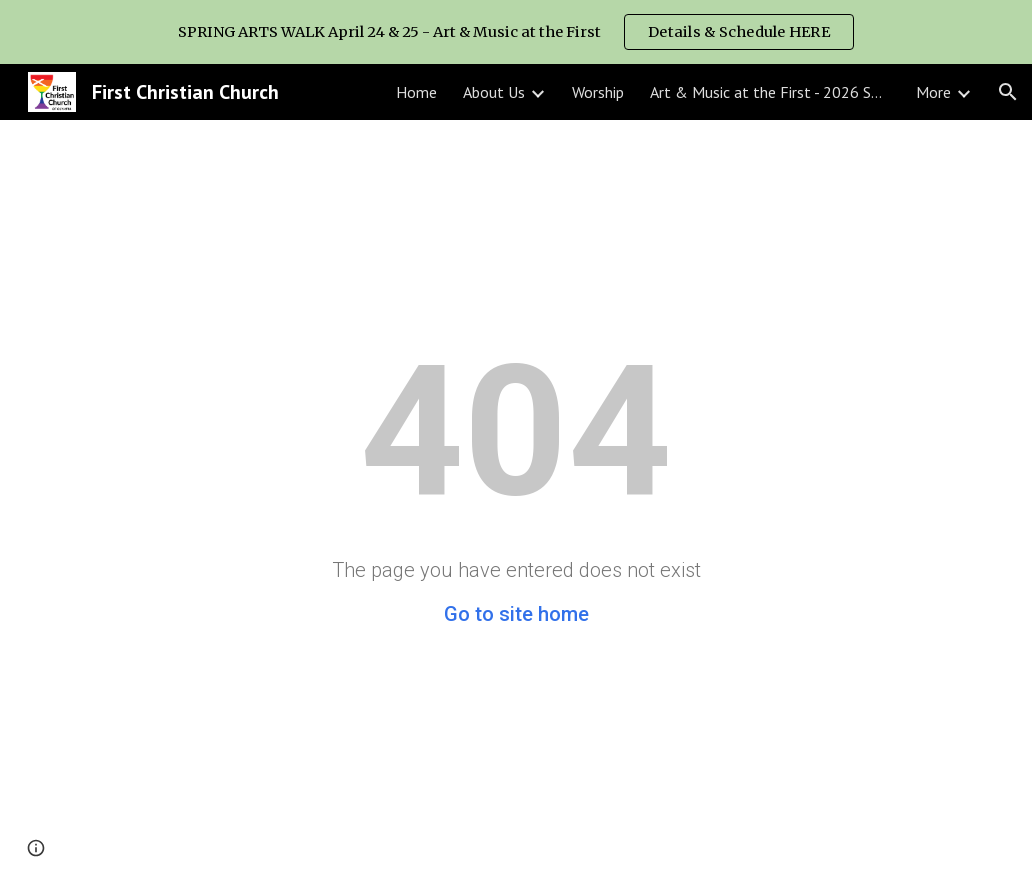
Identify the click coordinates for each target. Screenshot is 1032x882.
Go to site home (516, 614)
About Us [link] (494, 92)
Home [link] (416, 92)
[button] (1008, 92)
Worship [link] (598, 92)
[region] (516, 32)
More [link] (933, 92)
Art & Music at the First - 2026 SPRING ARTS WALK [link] (770, 92)
